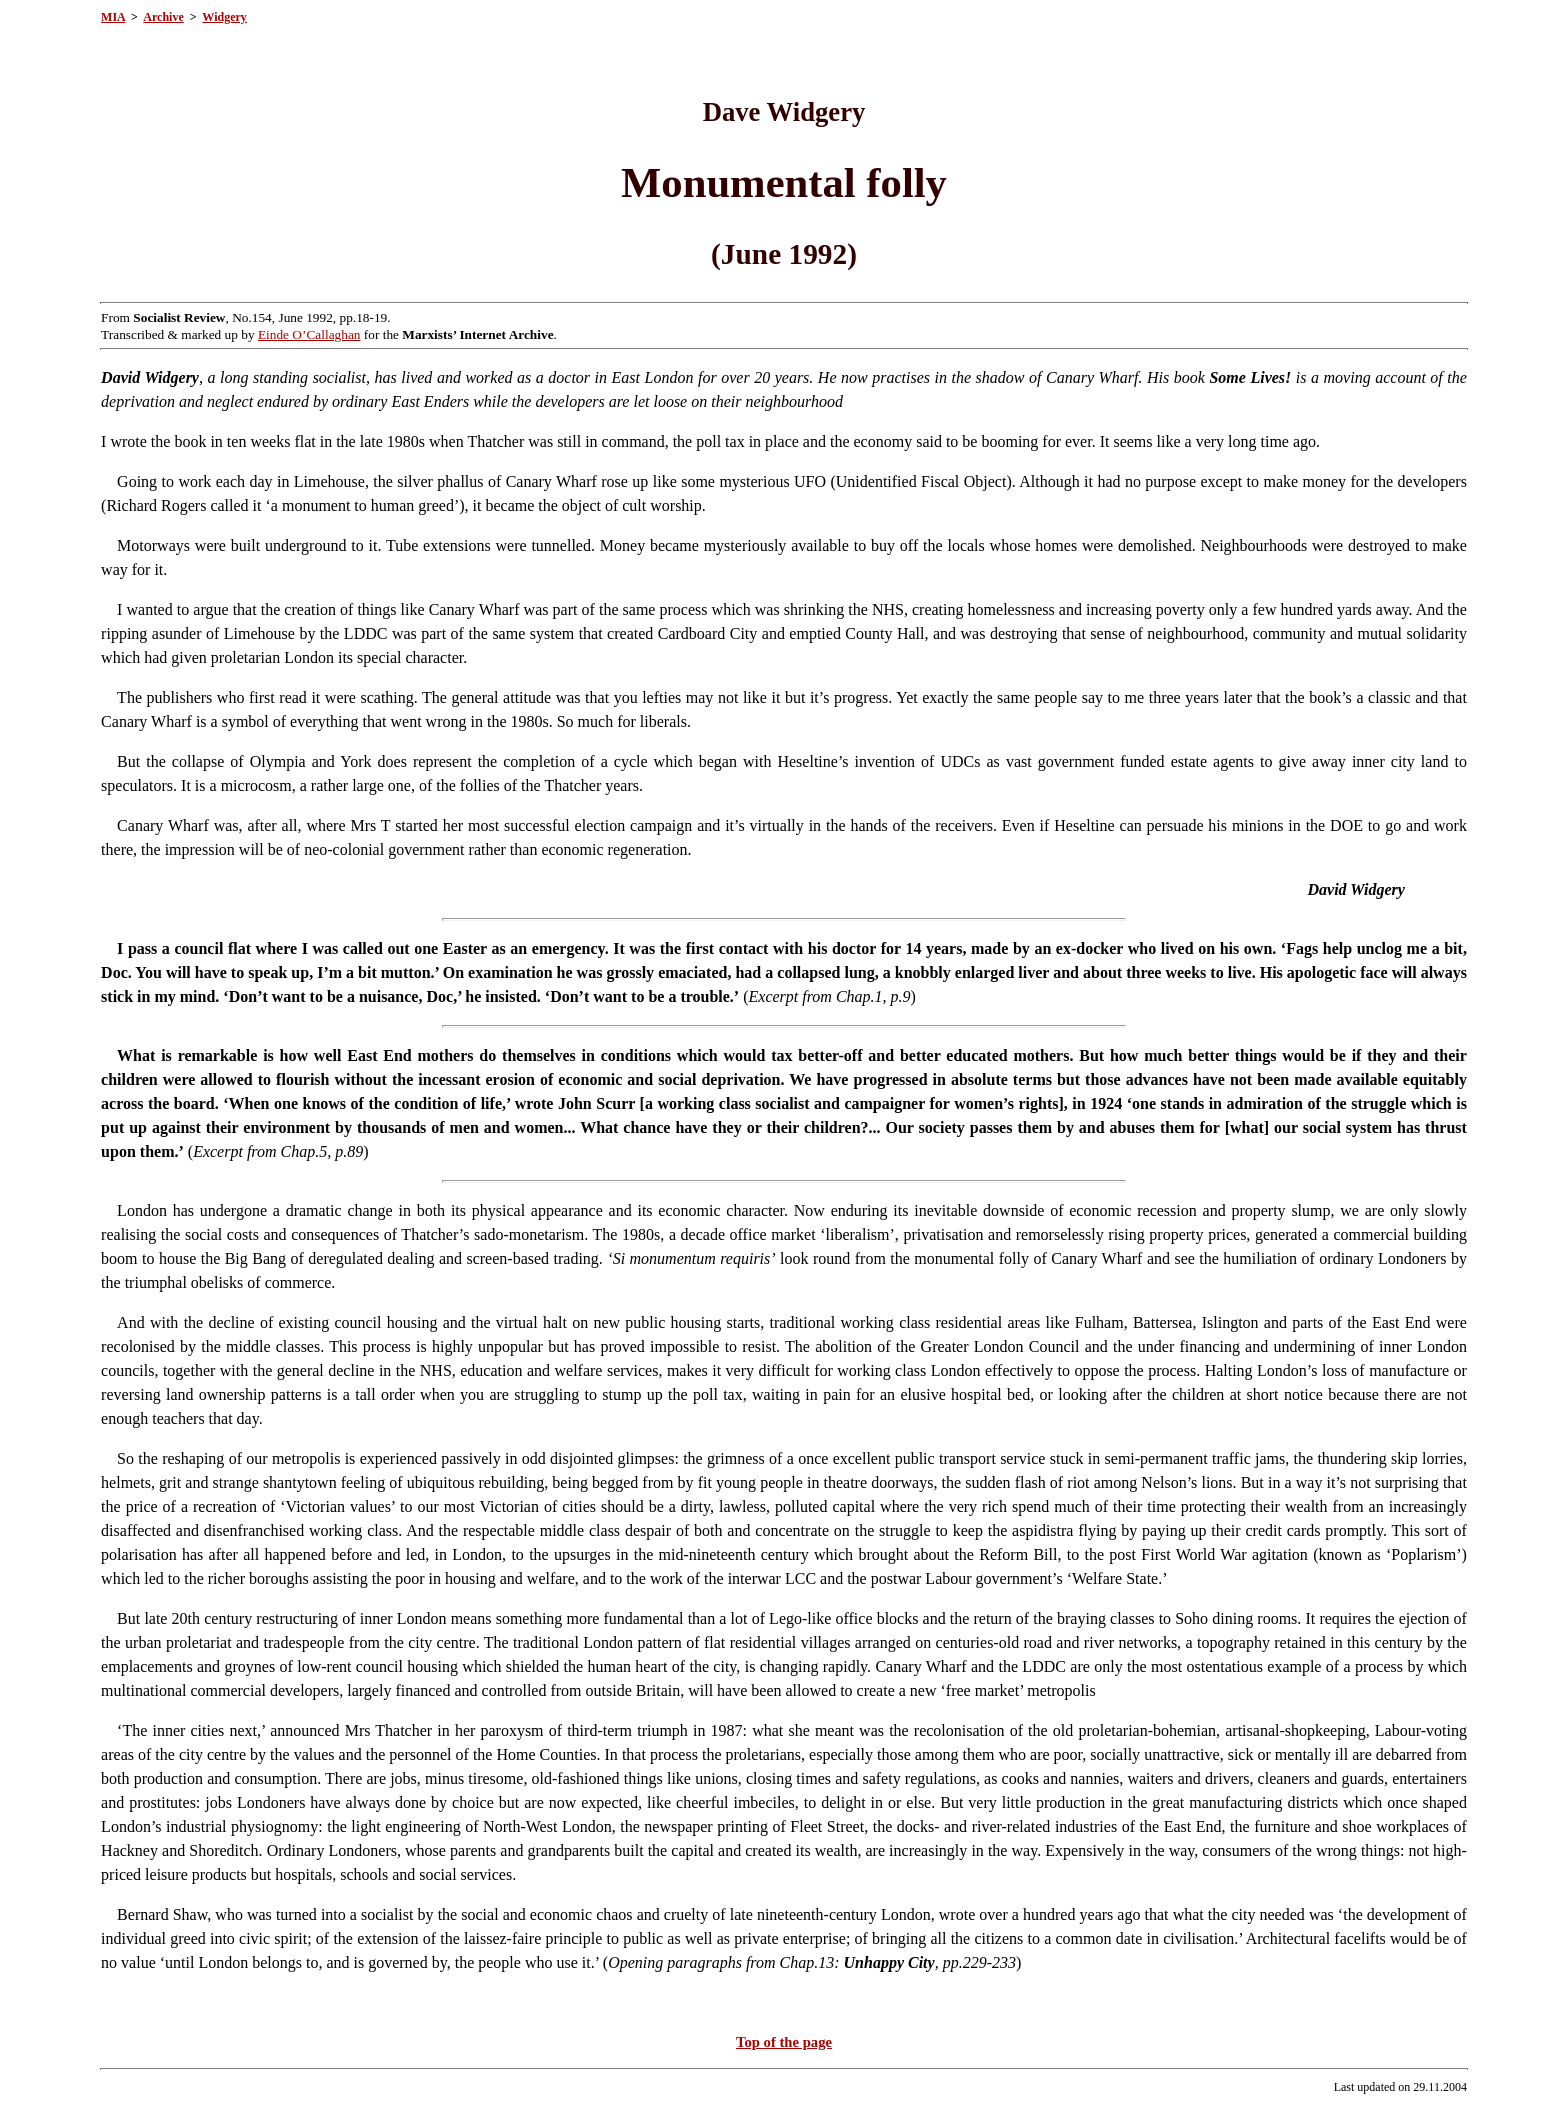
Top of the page (784, 2042)
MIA (113, 17)
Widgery (224, 17)
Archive (163, 17)
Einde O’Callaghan (309, 334)
